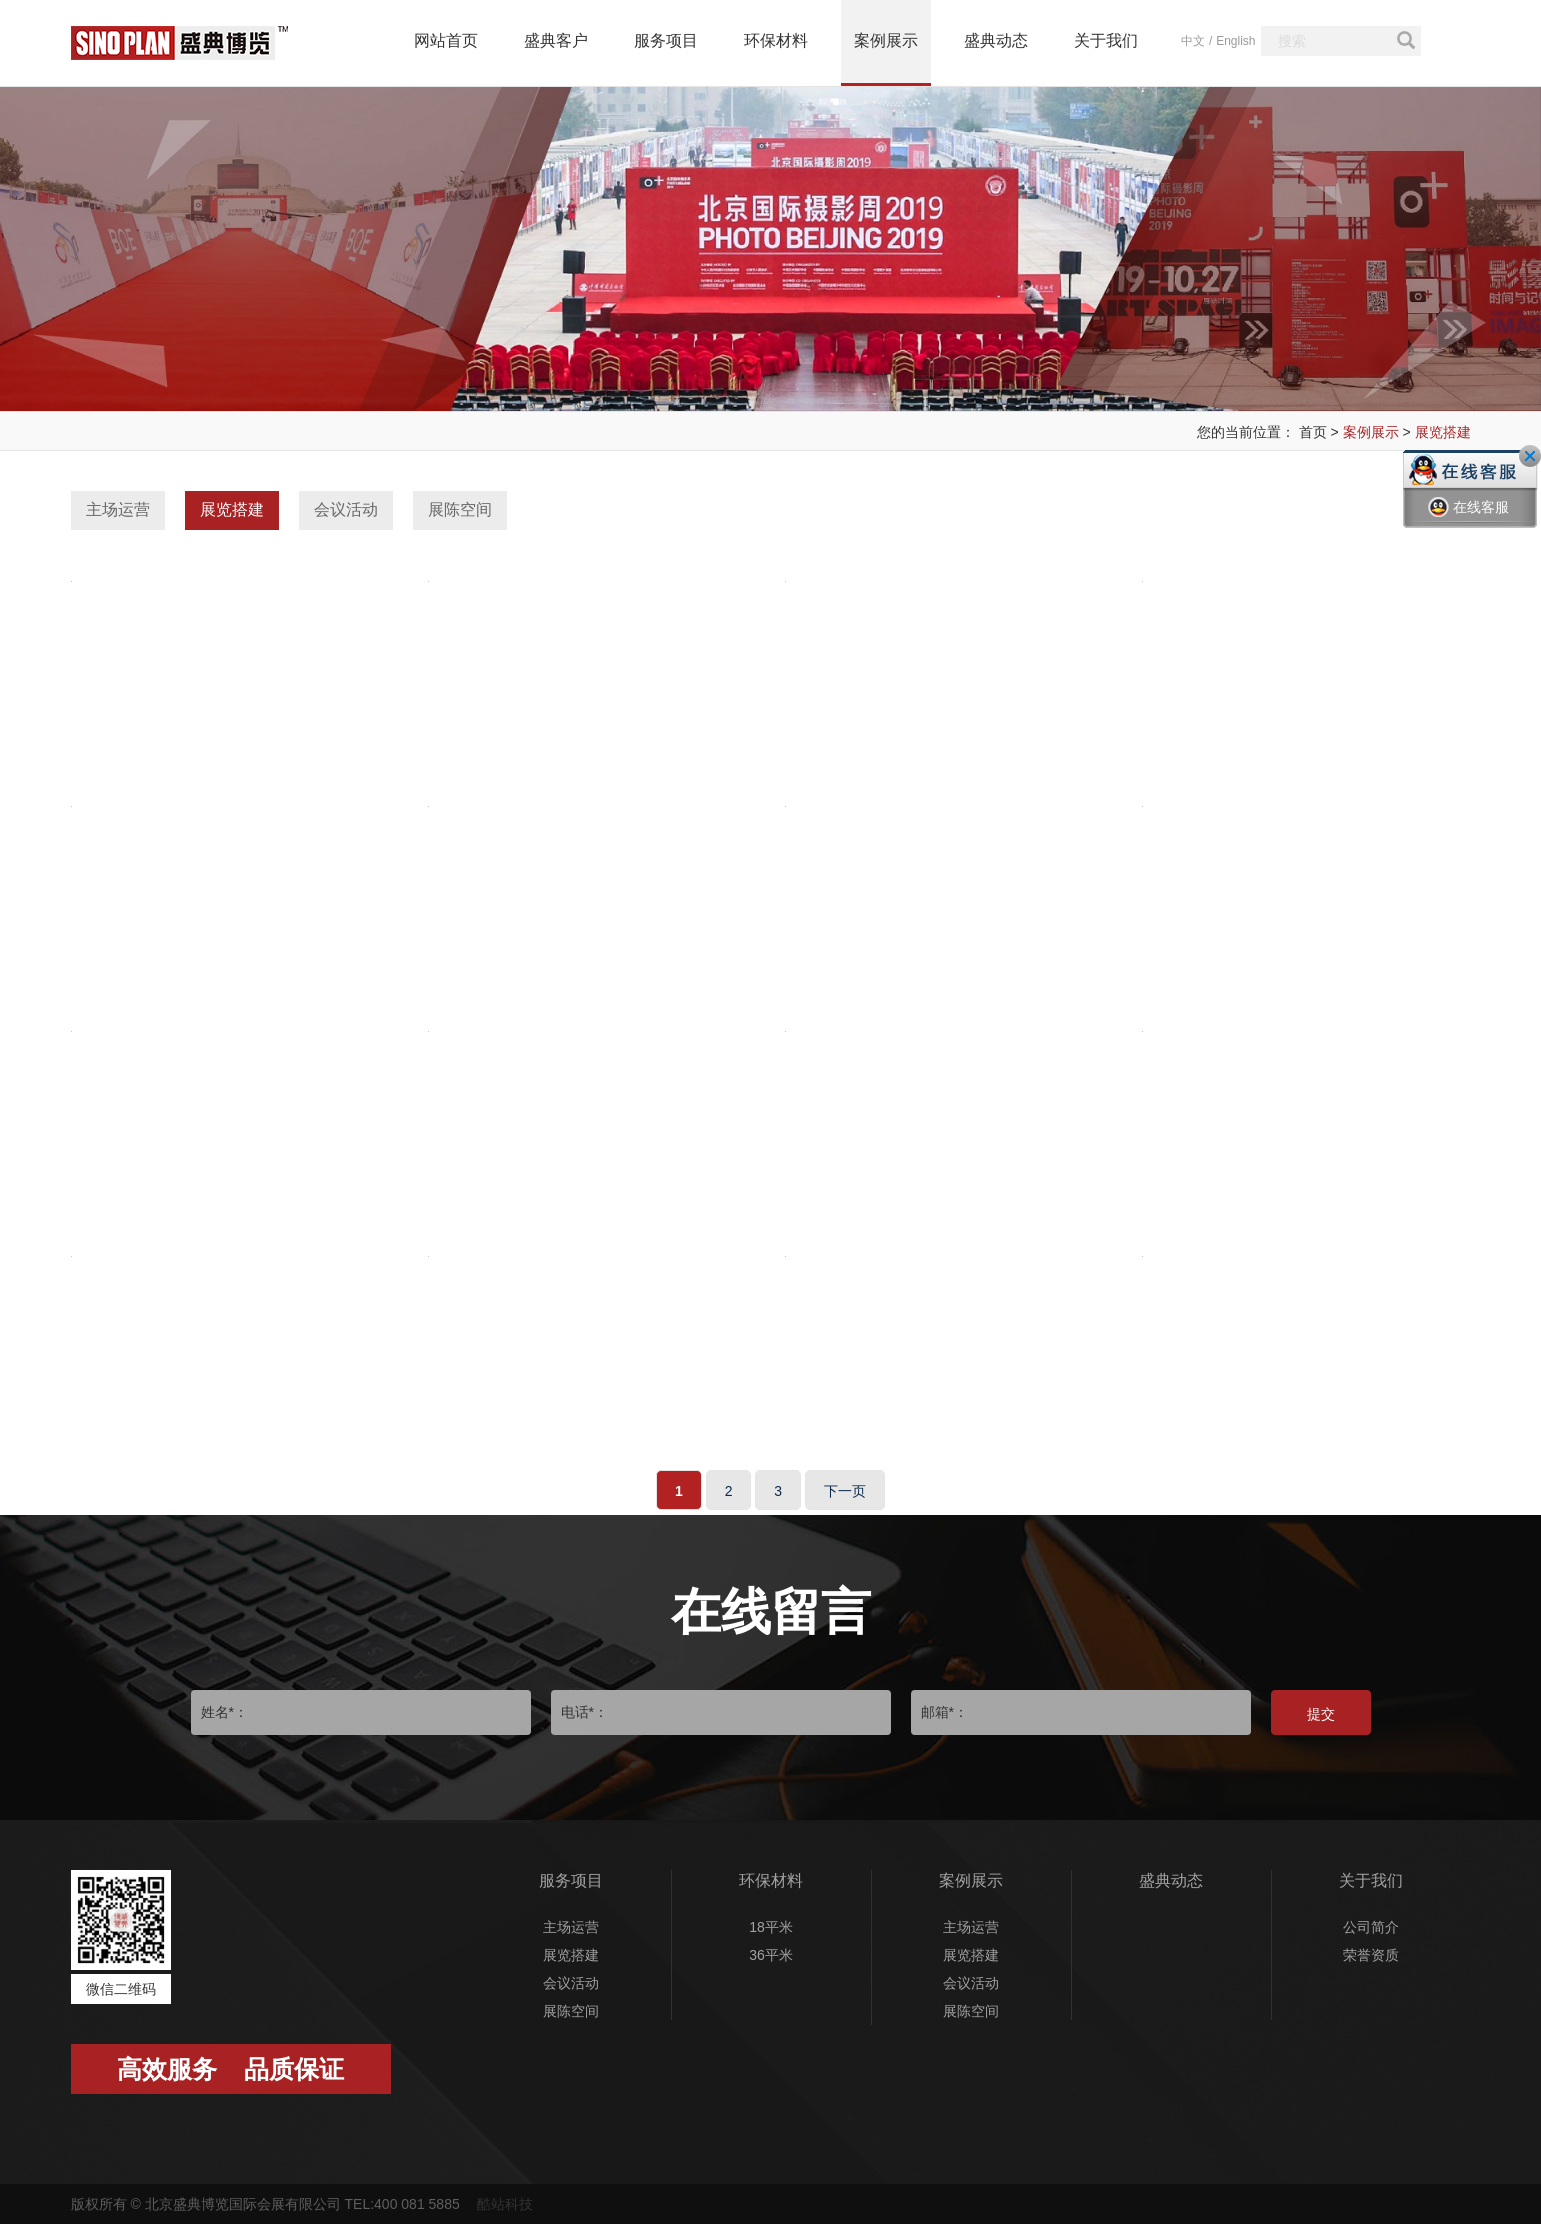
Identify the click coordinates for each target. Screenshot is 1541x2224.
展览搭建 (1443, 432)
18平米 (771, 1927)
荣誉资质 (1371, 1955)
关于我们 (1106, 40)
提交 (1321, 1714)
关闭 (1530, 456)
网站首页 (446, 40)
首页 (1313, 432)
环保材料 (776, 40)
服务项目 (666, 40)
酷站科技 (505, 2204)
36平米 (771, 1955)
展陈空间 (460, 509)
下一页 (845, 1491)
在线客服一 (1468, 522)
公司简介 (1371, 1927)
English (1235, 41)
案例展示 (886, 40)
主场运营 (118, 509)
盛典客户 (556, 40)
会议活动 (346, 509)
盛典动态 (996, 40)
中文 (1193, 41)
